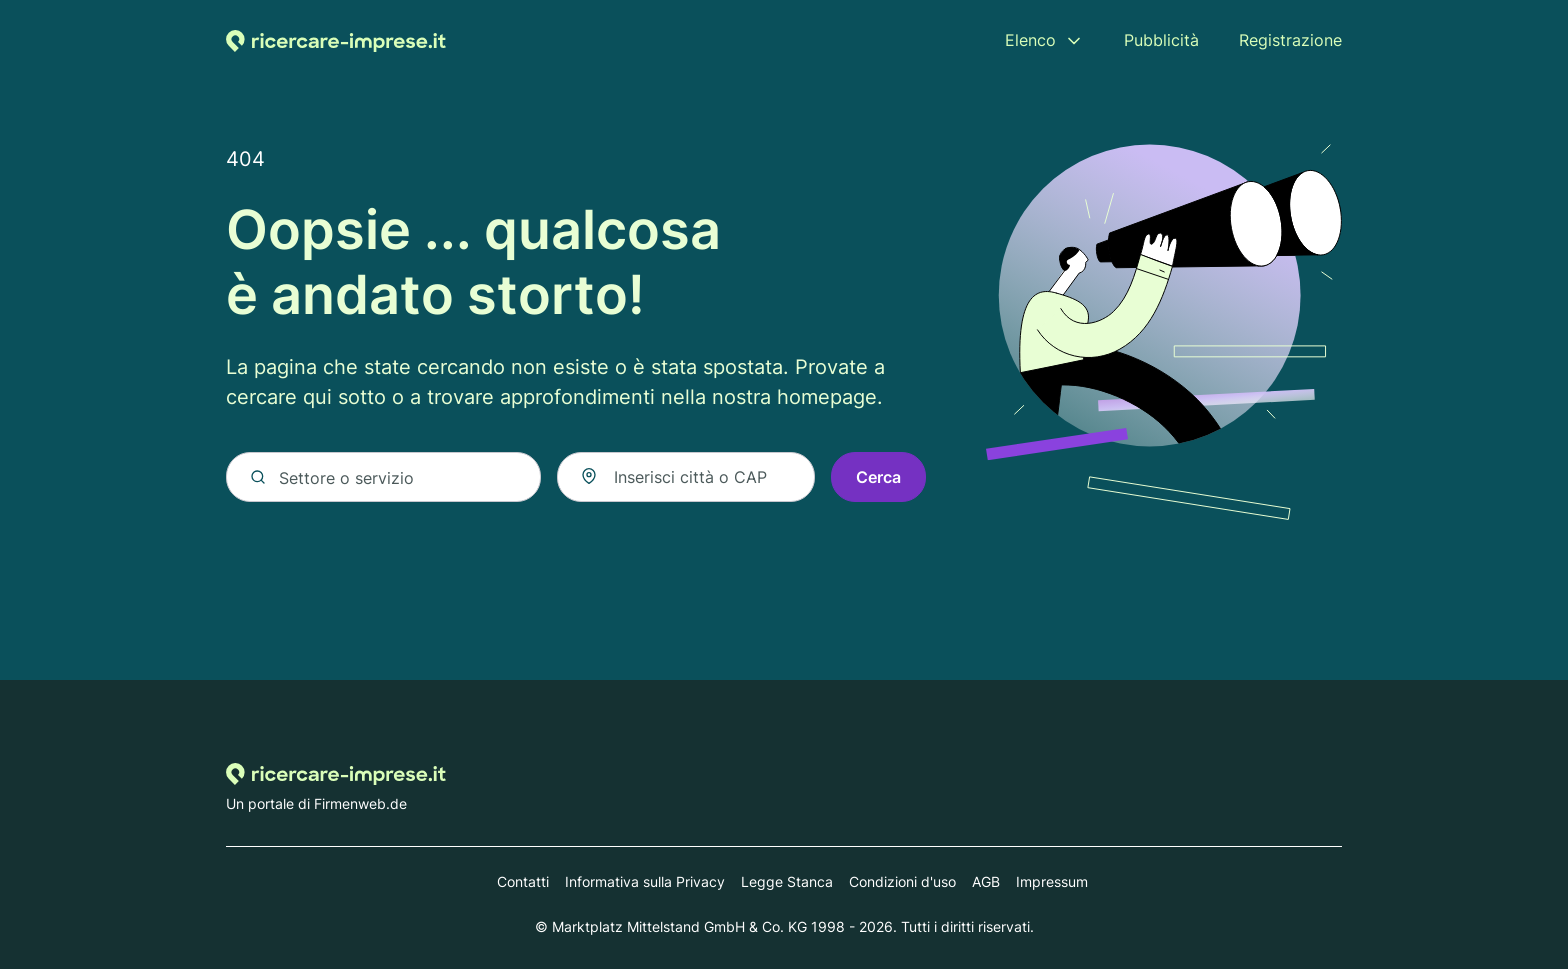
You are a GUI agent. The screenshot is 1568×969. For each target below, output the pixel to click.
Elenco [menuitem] (1030, 40)
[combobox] (686, 477)
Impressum (1052, 881)
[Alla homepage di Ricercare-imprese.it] (336, 40)
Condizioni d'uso (902, 881)
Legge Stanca (787, 881)
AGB (986, 881)
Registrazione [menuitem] (1290, 40)
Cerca (878, 477)
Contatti (523, 881)
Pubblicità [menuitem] (1161, 40)
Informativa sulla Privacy (645, 881)
